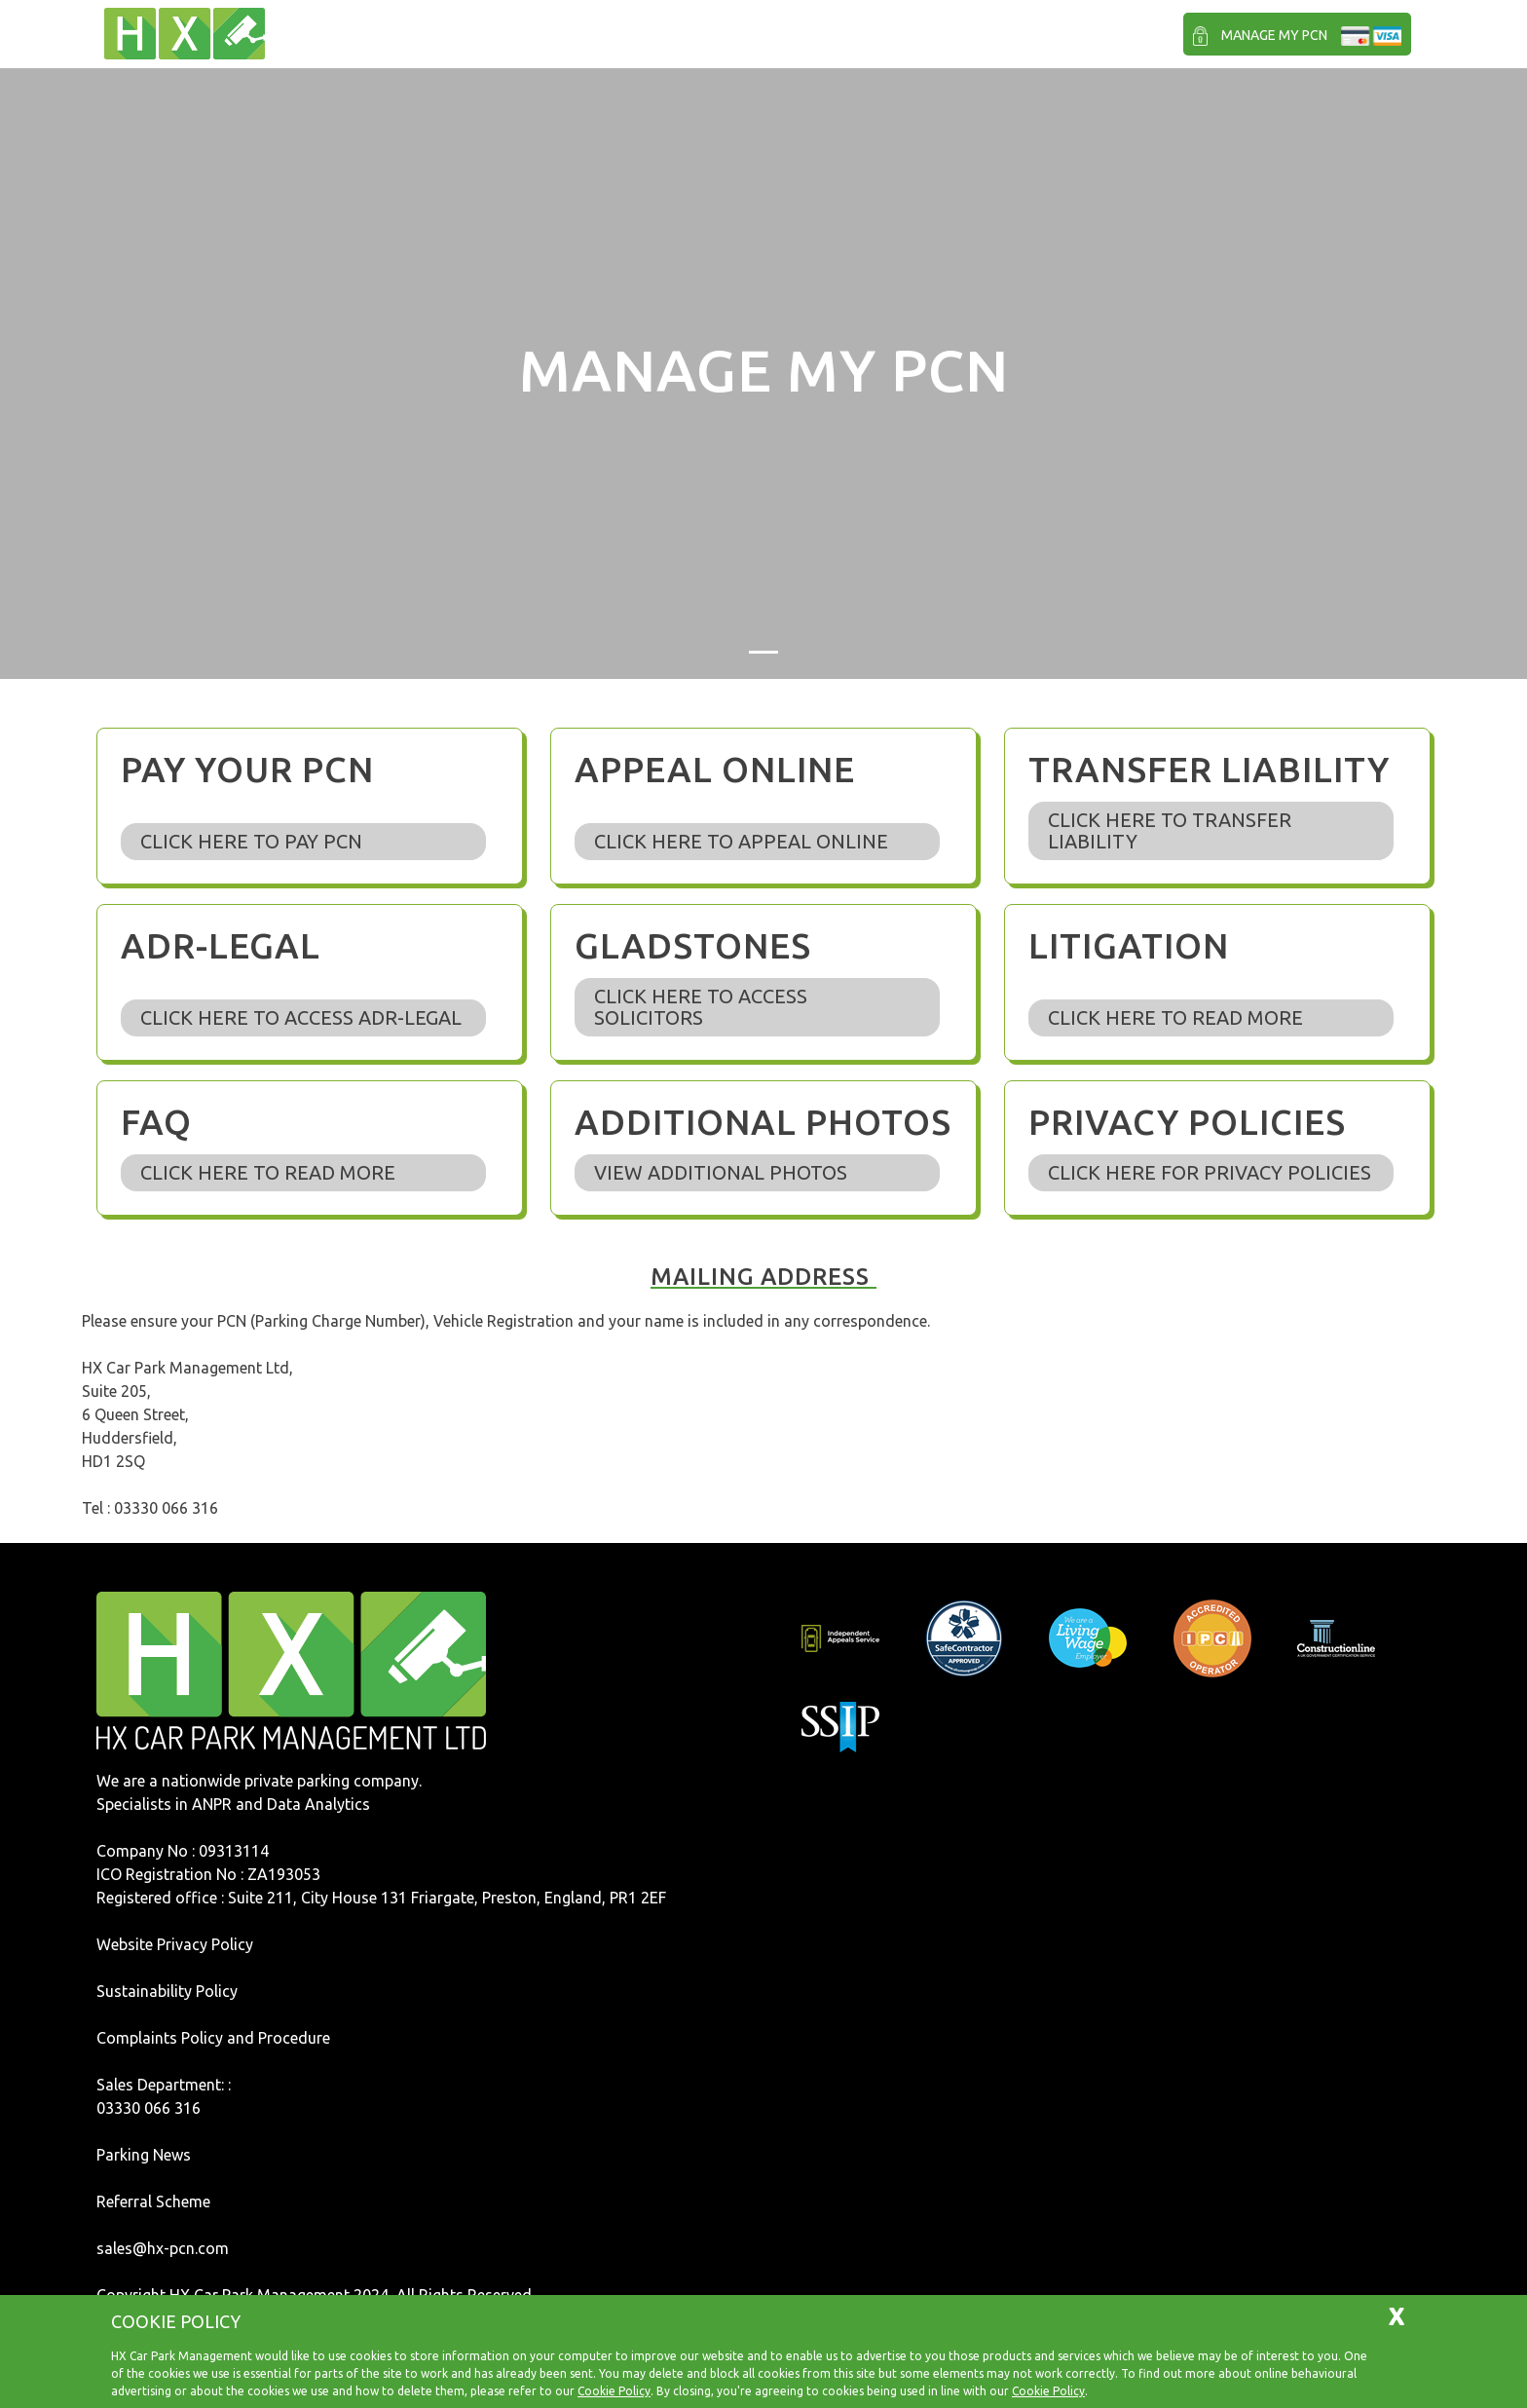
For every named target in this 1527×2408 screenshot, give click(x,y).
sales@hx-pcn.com (162, 2248)
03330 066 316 (148, 2108)
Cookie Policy (614, 2391)
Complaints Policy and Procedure (213, 2038)
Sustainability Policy (167, 1991)
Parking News (143, 2154)
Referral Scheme (153, 2201)
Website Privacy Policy (174, 1944)
